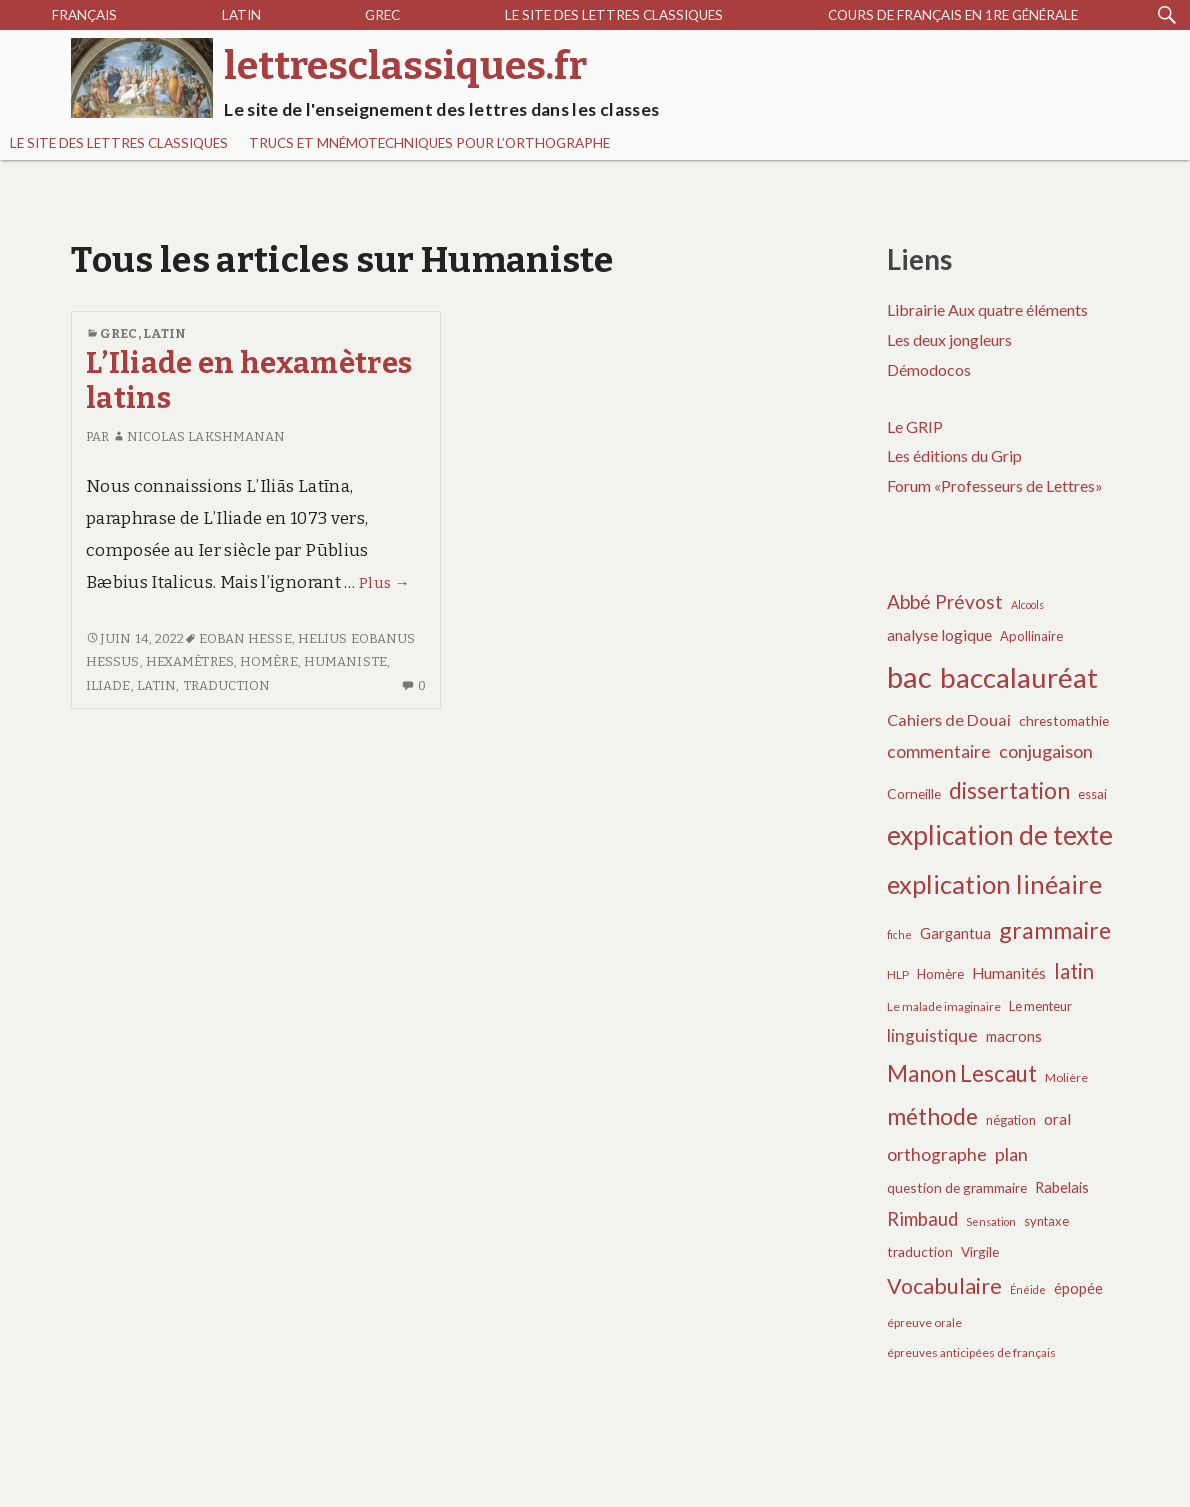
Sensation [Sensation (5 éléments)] (991, 1221)
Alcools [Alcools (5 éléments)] (1027, 604)
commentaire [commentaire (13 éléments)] (939, 751)
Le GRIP (915, 426)
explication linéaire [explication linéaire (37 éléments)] (994, 884)
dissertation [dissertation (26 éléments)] (1009, 790)
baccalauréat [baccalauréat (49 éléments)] (1019, 677)
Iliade (108, 685)
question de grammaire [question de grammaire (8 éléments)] (957, 1187)
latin (157, 685)
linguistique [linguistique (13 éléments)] (932, 1035)
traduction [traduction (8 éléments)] (920, 1251)
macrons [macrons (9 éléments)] (1014, 1036)
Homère (269, 661)
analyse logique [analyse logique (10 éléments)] (939, 635)
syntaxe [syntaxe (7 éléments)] (1046, 1221)
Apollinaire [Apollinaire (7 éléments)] (1031, 636)
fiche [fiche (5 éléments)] (899, 934)
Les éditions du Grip (954, 455)
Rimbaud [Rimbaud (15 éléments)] (922, 1219)
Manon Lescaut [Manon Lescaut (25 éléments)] (962, 1073)
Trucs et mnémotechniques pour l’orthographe (429, 143)
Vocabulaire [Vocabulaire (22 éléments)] (944, 1286)
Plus (384, 583)
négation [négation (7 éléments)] (1011, 1120)
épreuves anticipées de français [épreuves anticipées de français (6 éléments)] (971, 1352)
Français (84, 15)
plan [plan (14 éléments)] (1011, 1154)
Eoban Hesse (245, 638)
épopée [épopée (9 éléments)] (1078, 1288)
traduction (227, 685)
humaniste (345, 661)
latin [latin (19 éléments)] (1074, 971)
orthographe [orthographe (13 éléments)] (937, 1154)
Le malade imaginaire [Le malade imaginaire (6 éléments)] (944, 1006)
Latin (241, 15)
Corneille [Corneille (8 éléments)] (914, 793)
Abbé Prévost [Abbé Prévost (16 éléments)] (945, 601)
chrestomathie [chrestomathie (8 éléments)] (1064, 720)
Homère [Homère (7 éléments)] (940, 974)
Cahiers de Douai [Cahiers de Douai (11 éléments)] (949, 719)
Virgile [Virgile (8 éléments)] (980, 1251)
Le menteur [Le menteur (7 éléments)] (1040, 1006)
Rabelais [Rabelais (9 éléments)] (1062, 1187)
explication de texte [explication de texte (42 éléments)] (1000, 835)
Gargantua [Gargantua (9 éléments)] (955, 933)
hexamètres (190, 661)
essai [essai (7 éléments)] (1092, 794)
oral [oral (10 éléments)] (1057, 1119)
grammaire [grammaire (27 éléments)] (1055, 930)
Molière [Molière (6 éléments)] (1066, 1077)
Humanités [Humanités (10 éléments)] (1009, 973)
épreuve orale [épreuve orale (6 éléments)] (924, 1322)
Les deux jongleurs (949, 339)
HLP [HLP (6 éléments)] (898, 974)
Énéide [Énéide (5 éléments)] (1028, 1289)
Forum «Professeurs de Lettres (991, 485)
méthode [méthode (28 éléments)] (932, 1116)
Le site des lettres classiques (614, 15)
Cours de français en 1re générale (953, 15)
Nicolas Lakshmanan (198, 436)
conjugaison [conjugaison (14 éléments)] (1046, 751)
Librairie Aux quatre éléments (987, 309)
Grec (382, 15)
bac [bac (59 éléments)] (909, 676)
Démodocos (929, 369)
